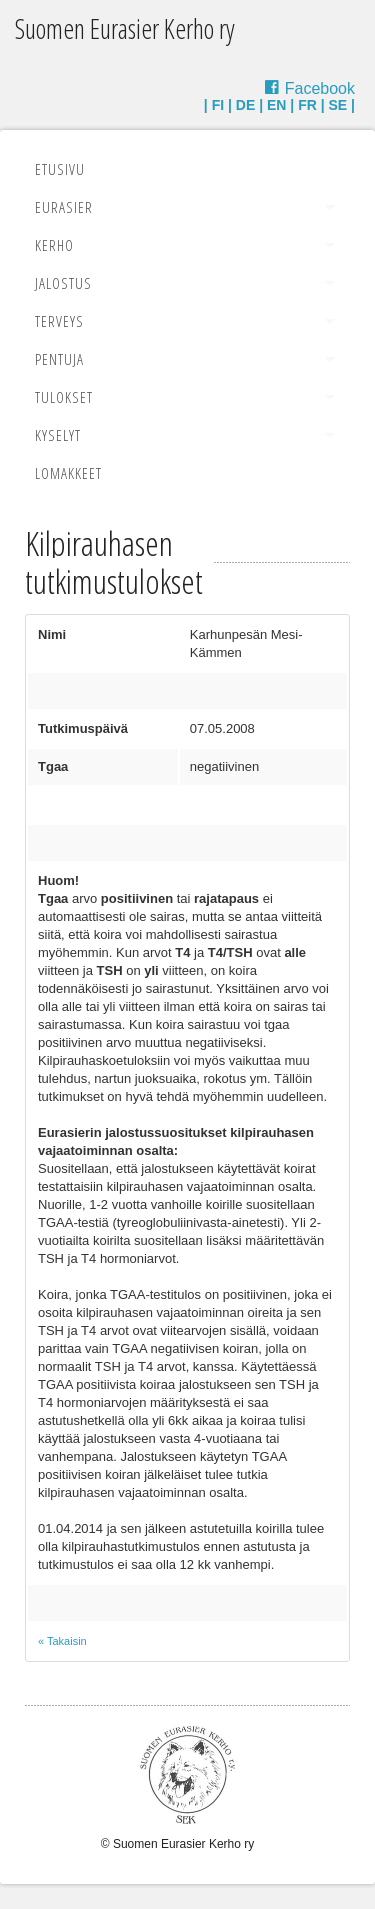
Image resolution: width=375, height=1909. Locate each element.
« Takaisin (62, 1641)
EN (276, 105)
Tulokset (64, 397)
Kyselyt (58, 435)
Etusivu (60, 169)
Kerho (54, 245)
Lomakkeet (68, 473)
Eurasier (64, 207)
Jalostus (63, 283)
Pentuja (59, 359)
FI (218, 105)
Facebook (320, 88)
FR (307, 105)
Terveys (59, 321)
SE (338, 105)
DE (245, 105)
